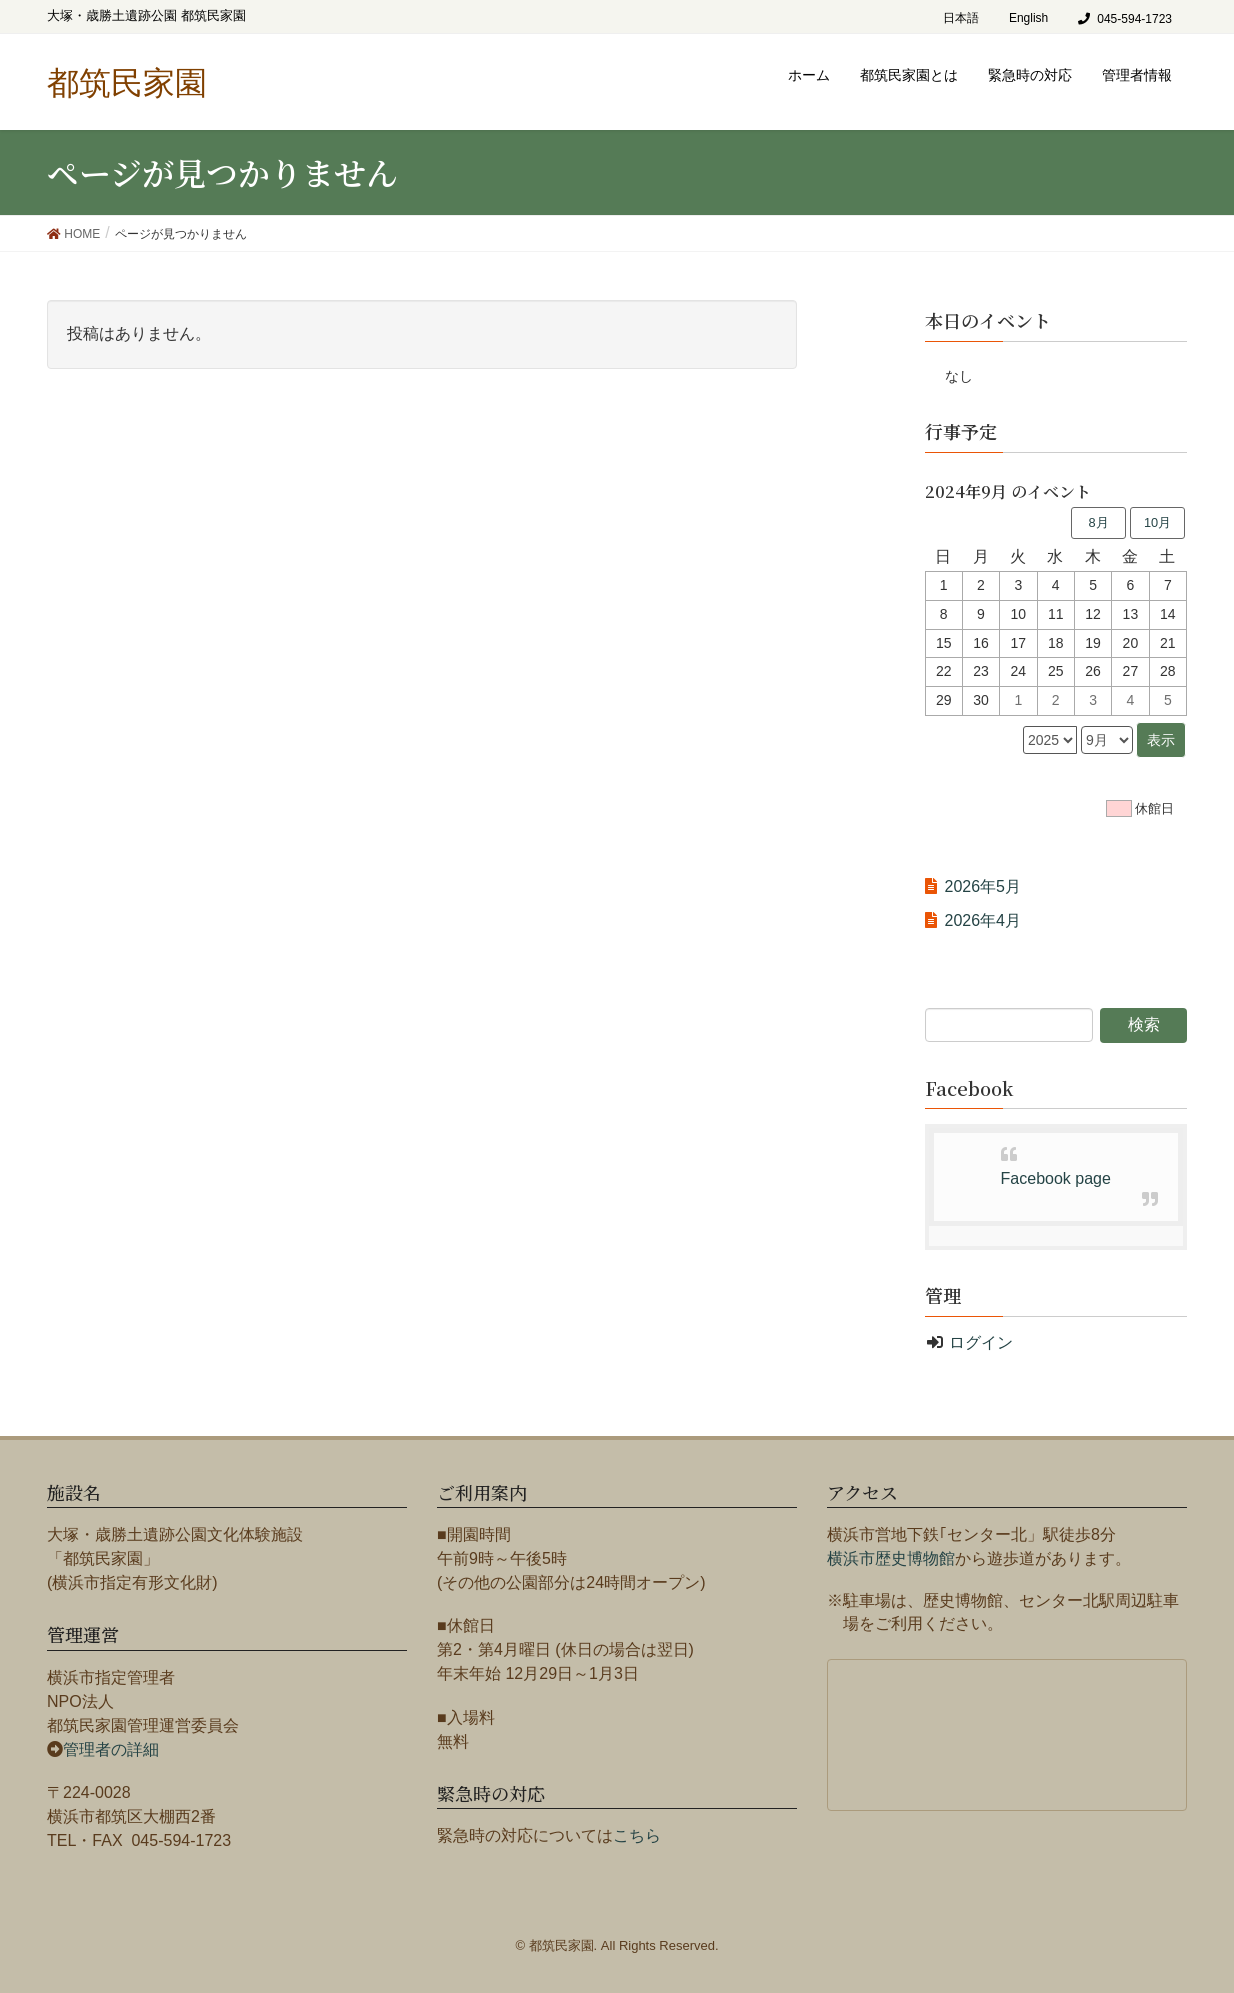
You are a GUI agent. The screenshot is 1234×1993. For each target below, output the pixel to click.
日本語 (961, 18)
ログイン (981, 1342)
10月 (1157, 522)
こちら (637, 1835)
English (1028, 18)
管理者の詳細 (111, 1749)
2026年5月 (983, 886)
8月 (1098, 522)
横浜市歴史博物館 (891, 1558)
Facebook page (1056, 1178)
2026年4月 (983, 920)
